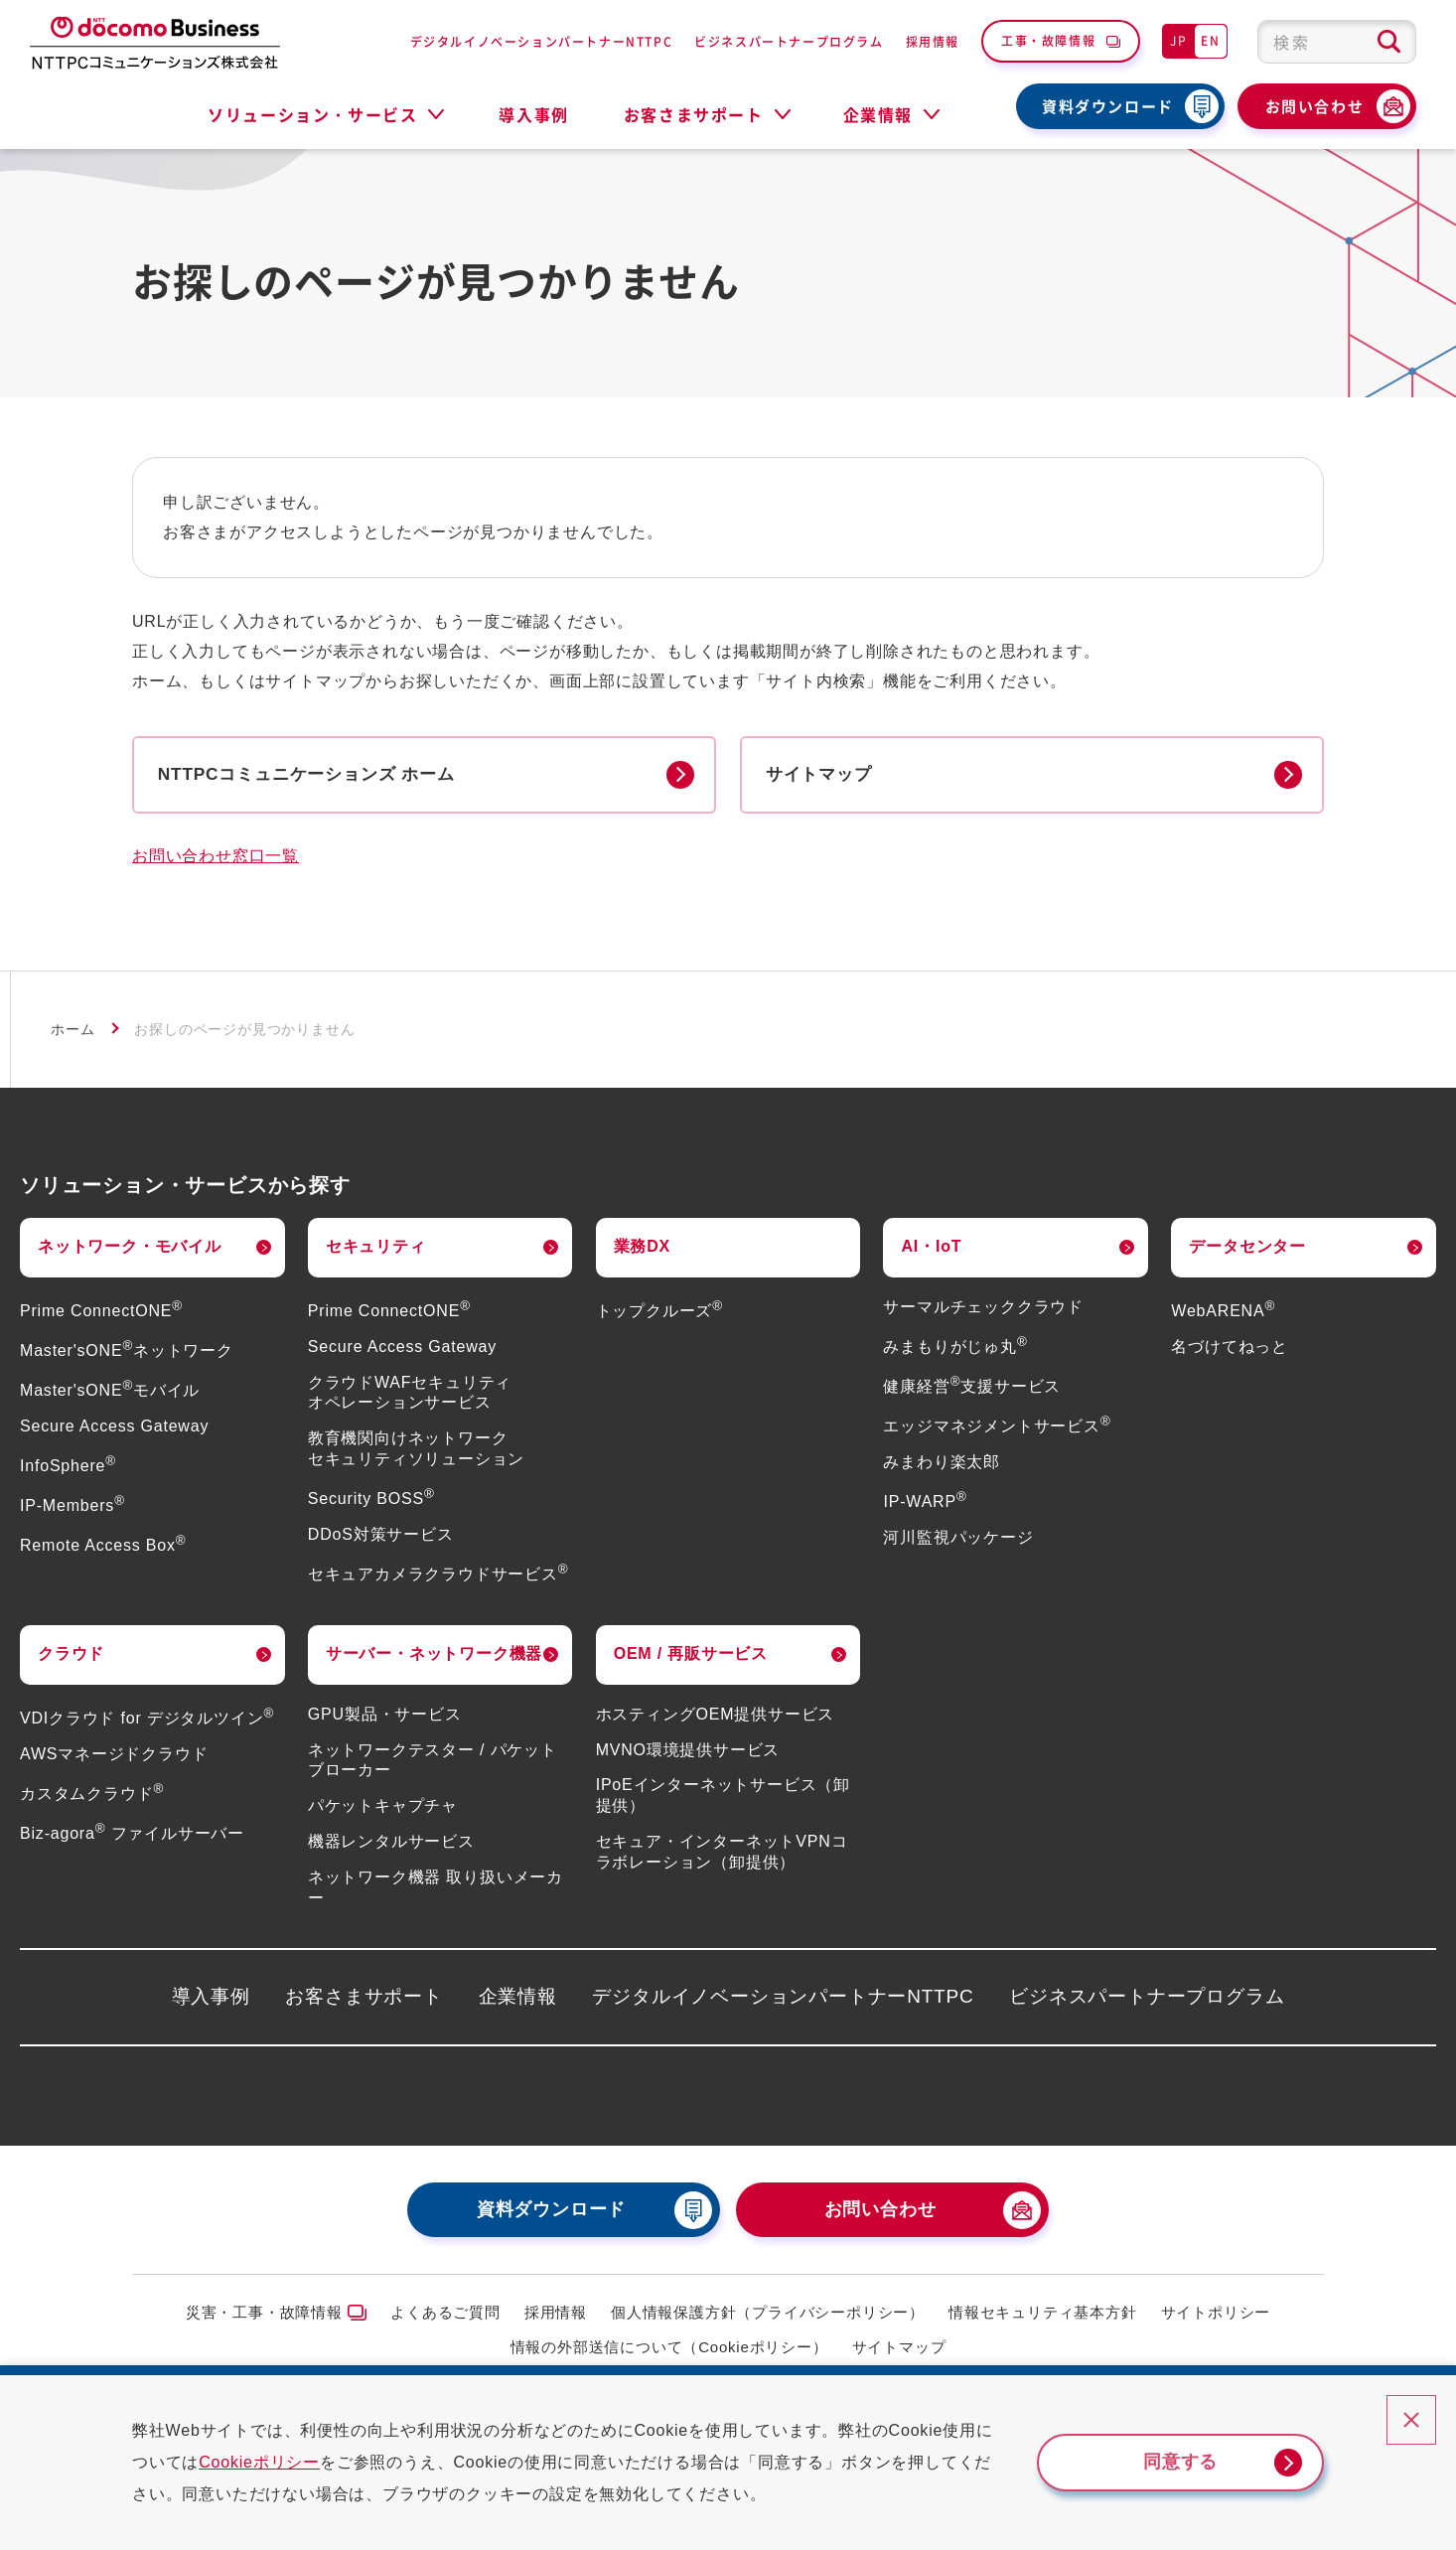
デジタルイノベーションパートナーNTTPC (541, 41)
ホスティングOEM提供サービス (715, 1716)
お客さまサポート (363, 1999)
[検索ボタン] (1389, 42)
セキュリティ (376, 1248)
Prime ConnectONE (101, 1312)
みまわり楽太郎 (941, 1463)
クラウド (71, 1656)
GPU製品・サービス (385, 1716)
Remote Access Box (103, 1548)
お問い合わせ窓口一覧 (215, 858)
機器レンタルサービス (391, 1843)
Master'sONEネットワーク (126, 1352)
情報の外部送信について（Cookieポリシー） (669, 2348)
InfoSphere (68, 1467)
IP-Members (72, 1507)
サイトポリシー (1216, 2315)
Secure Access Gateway (114, 1428)
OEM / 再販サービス (691, 1656)
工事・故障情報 (1048, 40)
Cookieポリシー (276, 2462)
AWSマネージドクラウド (114, 1755)
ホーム (72, 1032)
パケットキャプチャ (383, 1807)
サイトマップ (899, 2348)
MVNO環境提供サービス (688, 1751)
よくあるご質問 (445, 2315)
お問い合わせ (1315, 106)
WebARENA (1223, 1312)
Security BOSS (371, 1500)
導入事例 (533, 114)
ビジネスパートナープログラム (788, 41)
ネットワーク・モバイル (129, 1248)
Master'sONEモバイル (110, 1392)
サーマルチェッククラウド (983, 1308)
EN (1210, 40)
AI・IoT (931, 1248)
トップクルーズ (659, 1312)
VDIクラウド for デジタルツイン (147, 1720)
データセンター (1247, 1248)
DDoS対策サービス (381, 1536)
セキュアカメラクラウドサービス (438, 1576)
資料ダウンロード (1108, 106)
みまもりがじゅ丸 (955, 1348)
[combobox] (1336, 42)
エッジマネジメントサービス (996, 1428)
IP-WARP (924, 1503)
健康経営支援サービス (972, 1388)
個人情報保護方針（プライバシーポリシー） (768, 2315)
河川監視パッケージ (958, 1539)
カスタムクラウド (92, 1795)
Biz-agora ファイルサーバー (132, 1835)
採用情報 (932, 41)
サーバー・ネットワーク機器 (434, 1656)
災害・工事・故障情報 (264, 2315)
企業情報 (518, 1999)
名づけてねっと (1229, 1348)
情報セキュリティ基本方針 (1042, 2315)
